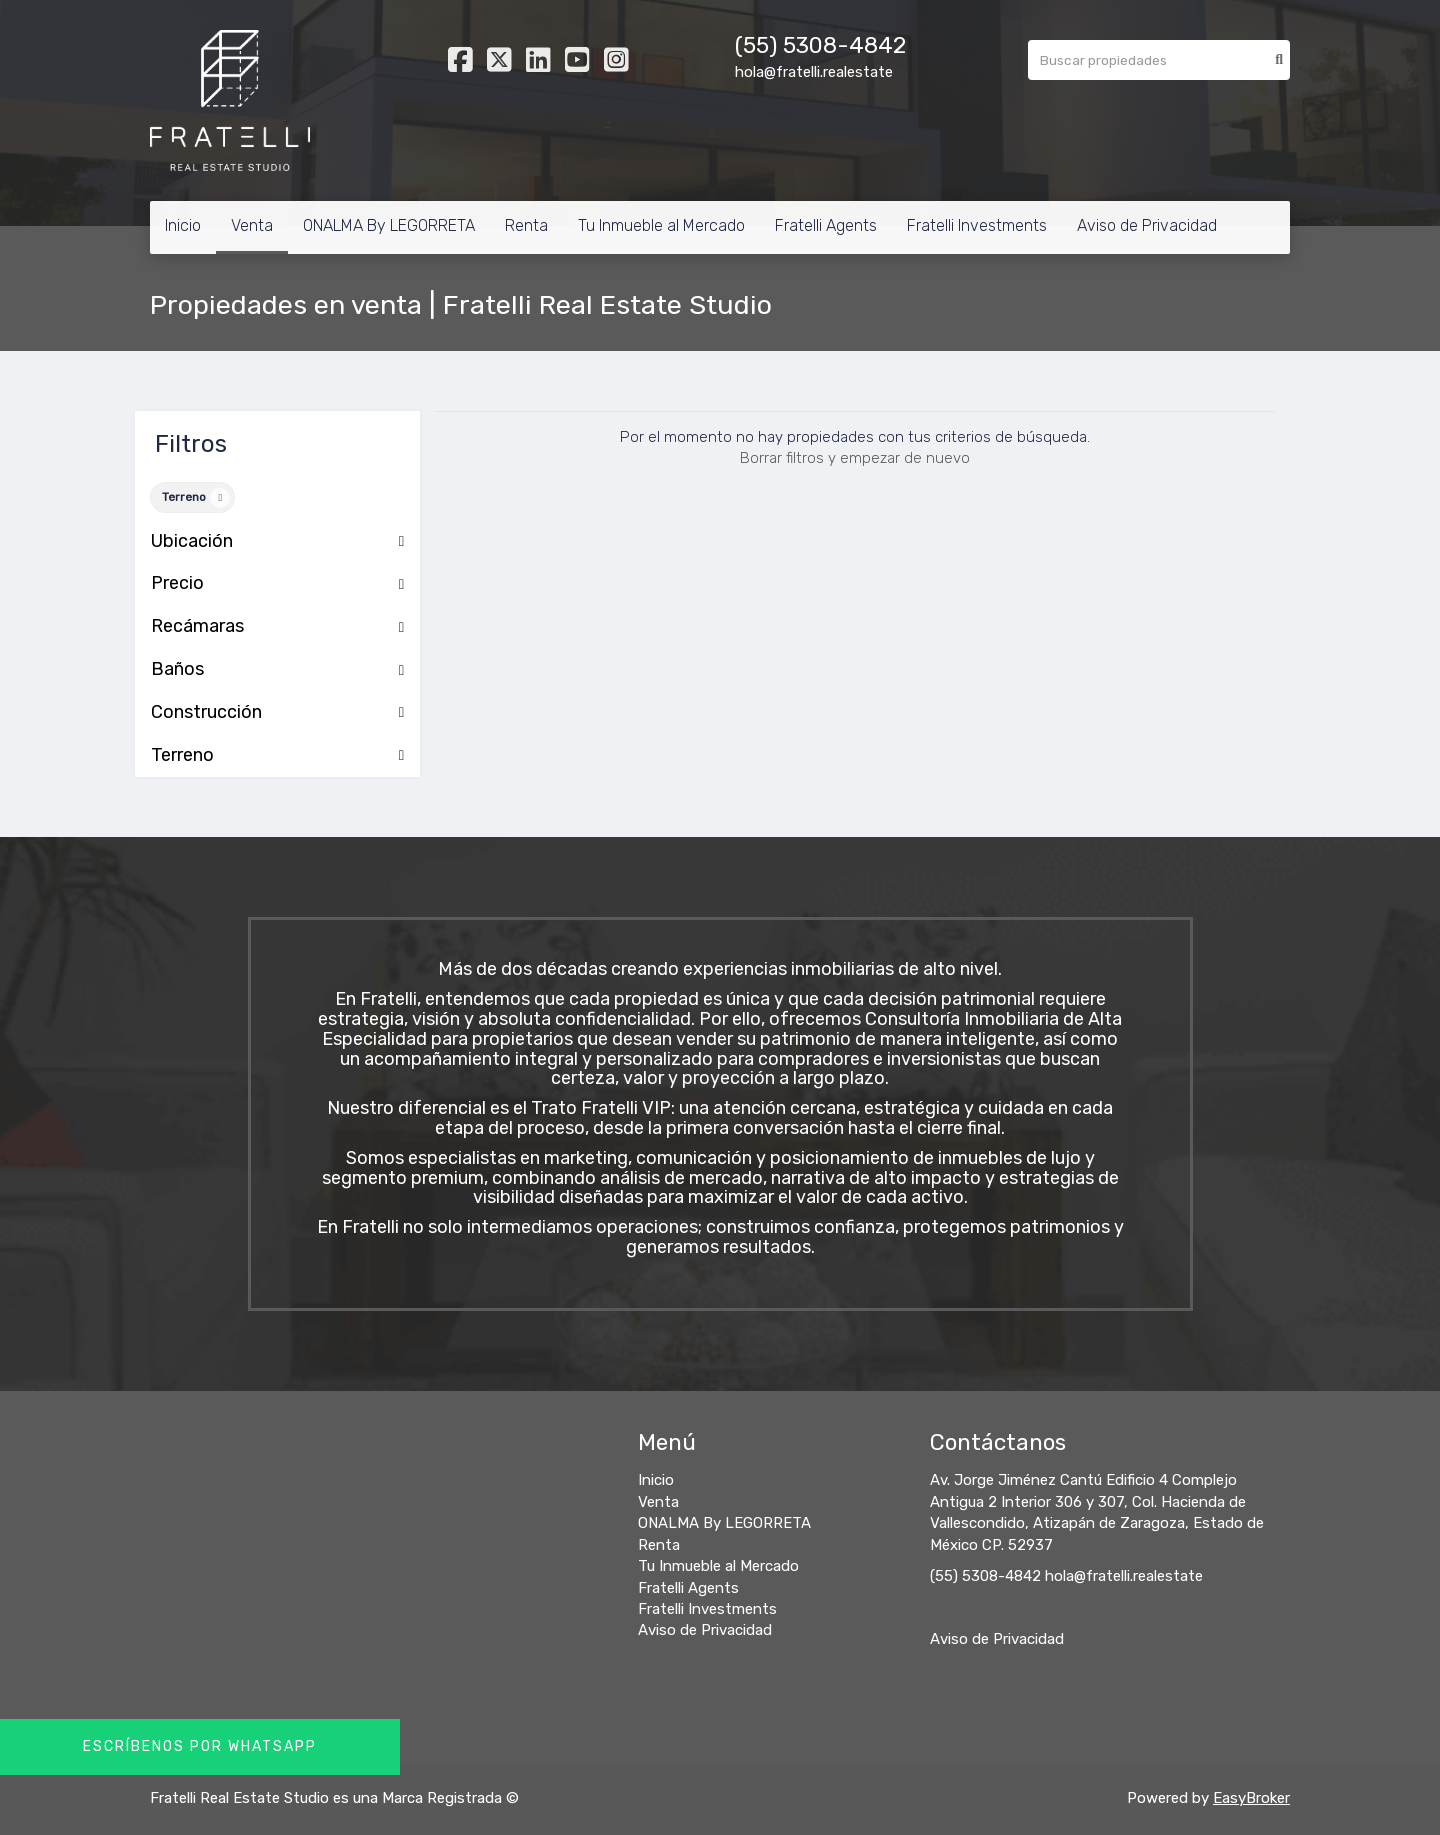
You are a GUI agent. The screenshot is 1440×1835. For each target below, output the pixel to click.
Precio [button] (277, 584)
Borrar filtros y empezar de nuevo (855, 458)
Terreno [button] (277, 756)
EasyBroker (1251, 1798)
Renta (526, 225)
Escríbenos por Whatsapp (200, 1746)
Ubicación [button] (277, 542)
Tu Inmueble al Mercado (661, 225)
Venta (252, 225)
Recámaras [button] (277, 627)
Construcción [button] (277, 713)
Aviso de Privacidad (1147, 225)
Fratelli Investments (977, 225)
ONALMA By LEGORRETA (389, 225)
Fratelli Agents (826, 225)
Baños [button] (277, 670)
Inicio (183, 225)
